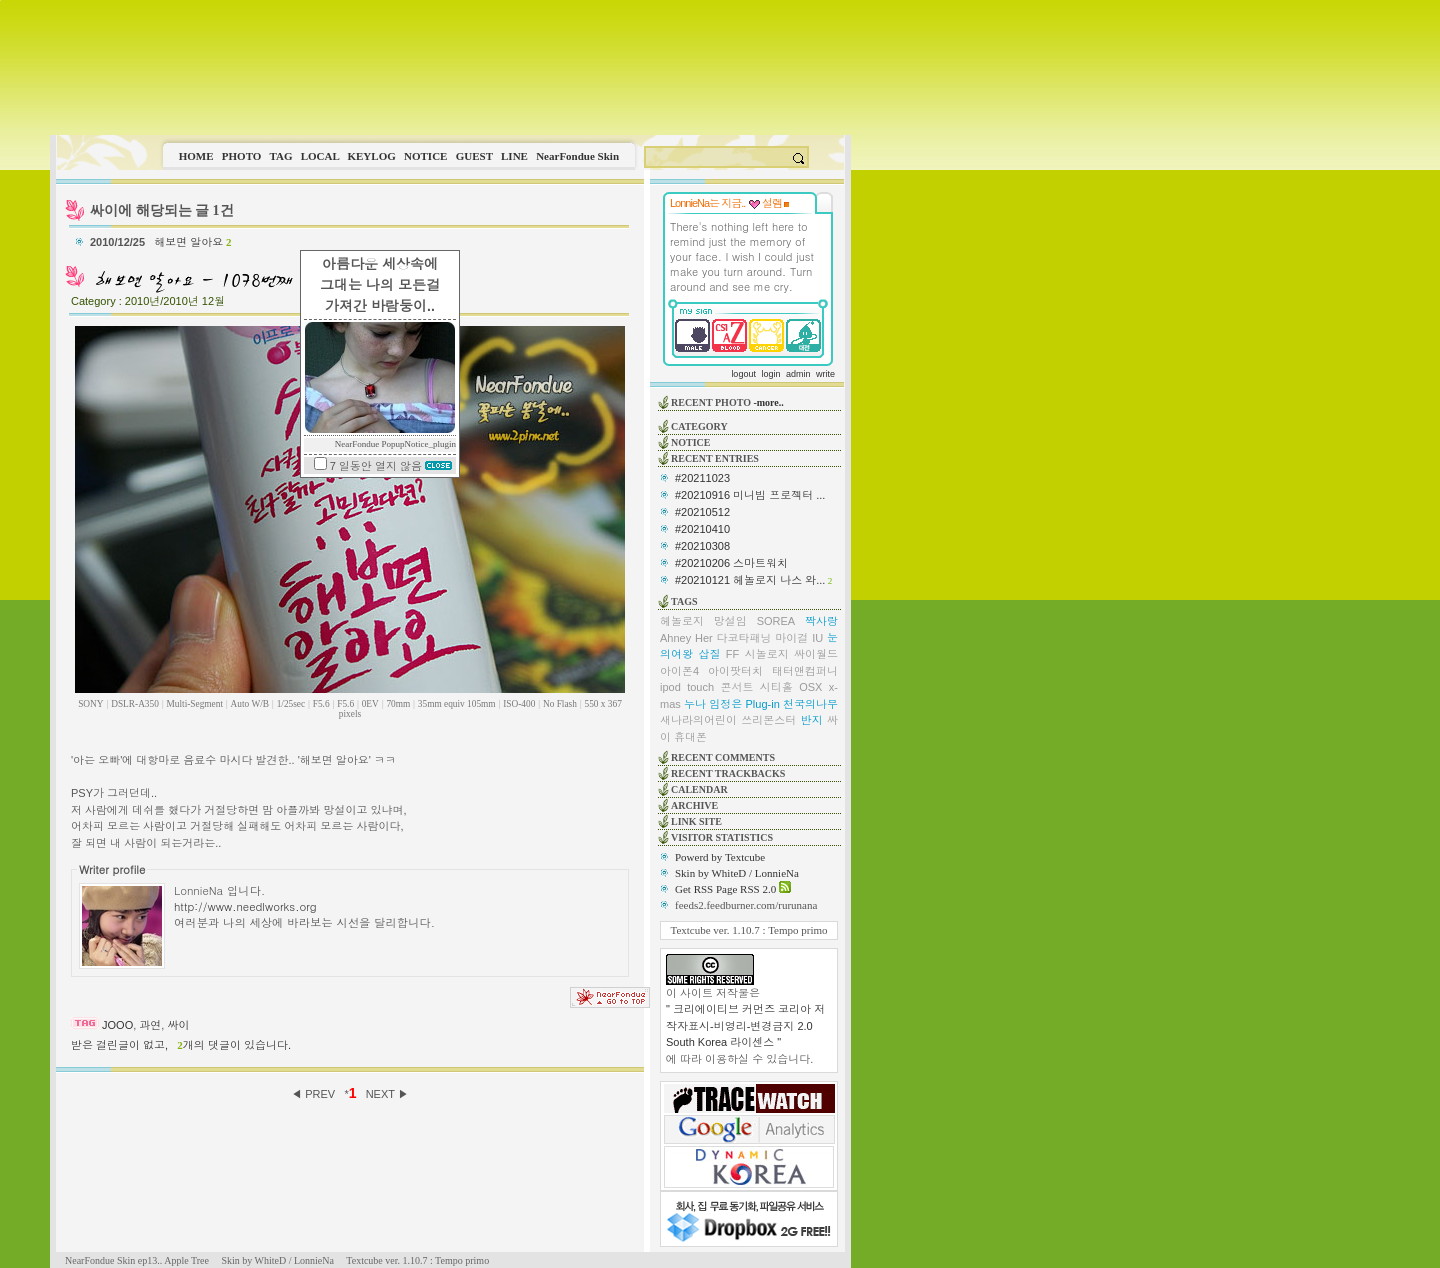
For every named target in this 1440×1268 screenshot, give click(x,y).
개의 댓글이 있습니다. (234, 1045)
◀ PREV (314, 1094)
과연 (150, 1025)
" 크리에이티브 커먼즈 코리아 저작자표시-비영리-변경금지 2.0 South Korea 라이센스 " (745, 1025)
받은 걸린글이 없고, (119, 1045)
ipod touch (687, 687)
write (825, 374)
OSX (810, 687)
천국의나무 (810, 704)
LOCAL (320, 156)
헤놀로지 (682, 621)
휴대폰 (690, 737)
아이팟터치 (735, 671)
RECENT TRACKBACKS (728, 773)
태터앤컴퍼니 (805, 671)
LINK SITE (696, 821)
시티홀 (776, 687)
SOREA (776, 621)
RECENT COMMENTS (723, 757)
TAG (280, 156)
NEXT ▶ (387, 1094)
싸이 (178, 1025)
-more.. (768, 402)
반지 (812, 720)
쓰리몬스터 (768, 720)
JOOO (117, 1025)
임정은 (725, 704)
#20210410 (702, 529)
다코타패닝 (744, 638)
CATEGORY (699, 426)
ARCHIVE (694, 805)
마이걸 (791, 638)
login (770, 374)
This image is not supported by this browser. (450, 67)
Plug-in (763, 704)
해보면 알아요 (192, 242)
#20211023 (702, 478)
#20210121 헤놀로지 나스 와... (750, 580)
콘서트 (736, 687)
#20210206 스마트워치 (731, 563)
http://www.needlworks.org (245, 906)
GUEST (474, 156)
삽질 (709, 654)
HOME (196, 156)
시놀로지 (767, 654)
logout (743, 374)
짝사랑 (821, 621)
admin (798, 374)
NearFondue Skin (577, 156)
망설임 (730, 621)
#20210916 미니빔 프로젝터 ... (750, 495)
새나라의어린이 (698, 720)
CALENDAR (699, 789)
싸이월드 (816, 654)
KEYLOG (371, 156)
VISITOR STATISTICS (722, 837)
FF (732, 654)
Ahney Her (686, 638)
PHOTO (242, 156)
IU (817, 638)
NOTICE (425, 156)
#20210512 (702, 512)
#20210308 (702, 546)
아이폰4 (679, 671)
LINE (514, 156)
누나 (695, 704)
